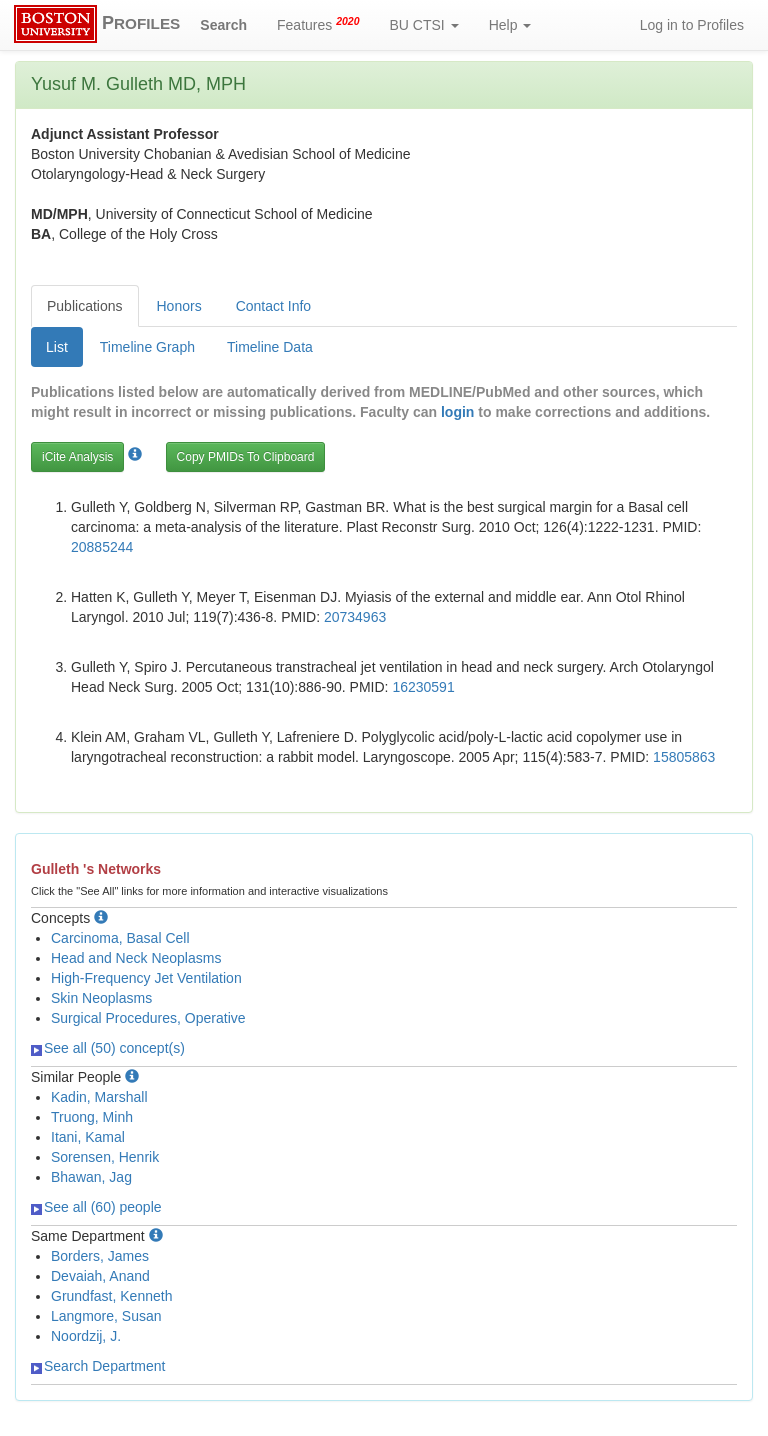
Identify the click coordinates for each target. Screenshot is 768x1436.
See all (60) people (96, 1207)
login (457, 412)
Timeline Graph (147, 347)
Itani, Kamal (88, 1137)
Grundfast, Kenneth (111, 1296)
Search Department (98, 1366)
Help (510, 25)
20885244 (102, 547)
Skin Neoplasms (101, 998)
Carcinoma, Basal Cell (120, 938)
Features (318, 24)
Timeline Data (270, 347)
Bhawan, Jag (91, 1177)
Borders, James (100, 1256)
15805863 (684, 757)
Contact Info (274, 306)
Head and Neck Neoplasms (136, 958)
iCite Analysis (77, 457)
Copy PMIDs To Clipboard (246, 457)
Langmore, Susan (106, 1316)
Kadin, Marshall (99, 1097)
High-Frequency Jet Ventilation (146, 978)
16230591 (423, 687)
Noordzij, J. (86, 1336)
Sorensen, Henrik (105, 1157)
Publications (85, 306)
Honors (179, 306)
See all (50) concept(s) (108, 1048)
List (57, 347)
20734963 (355, 617)
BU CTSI (424, 25)
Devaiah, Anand (100, 1276)
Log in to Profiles (692, 25)
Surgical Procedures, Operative (148, 1018)
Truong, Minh (92, 1117)
